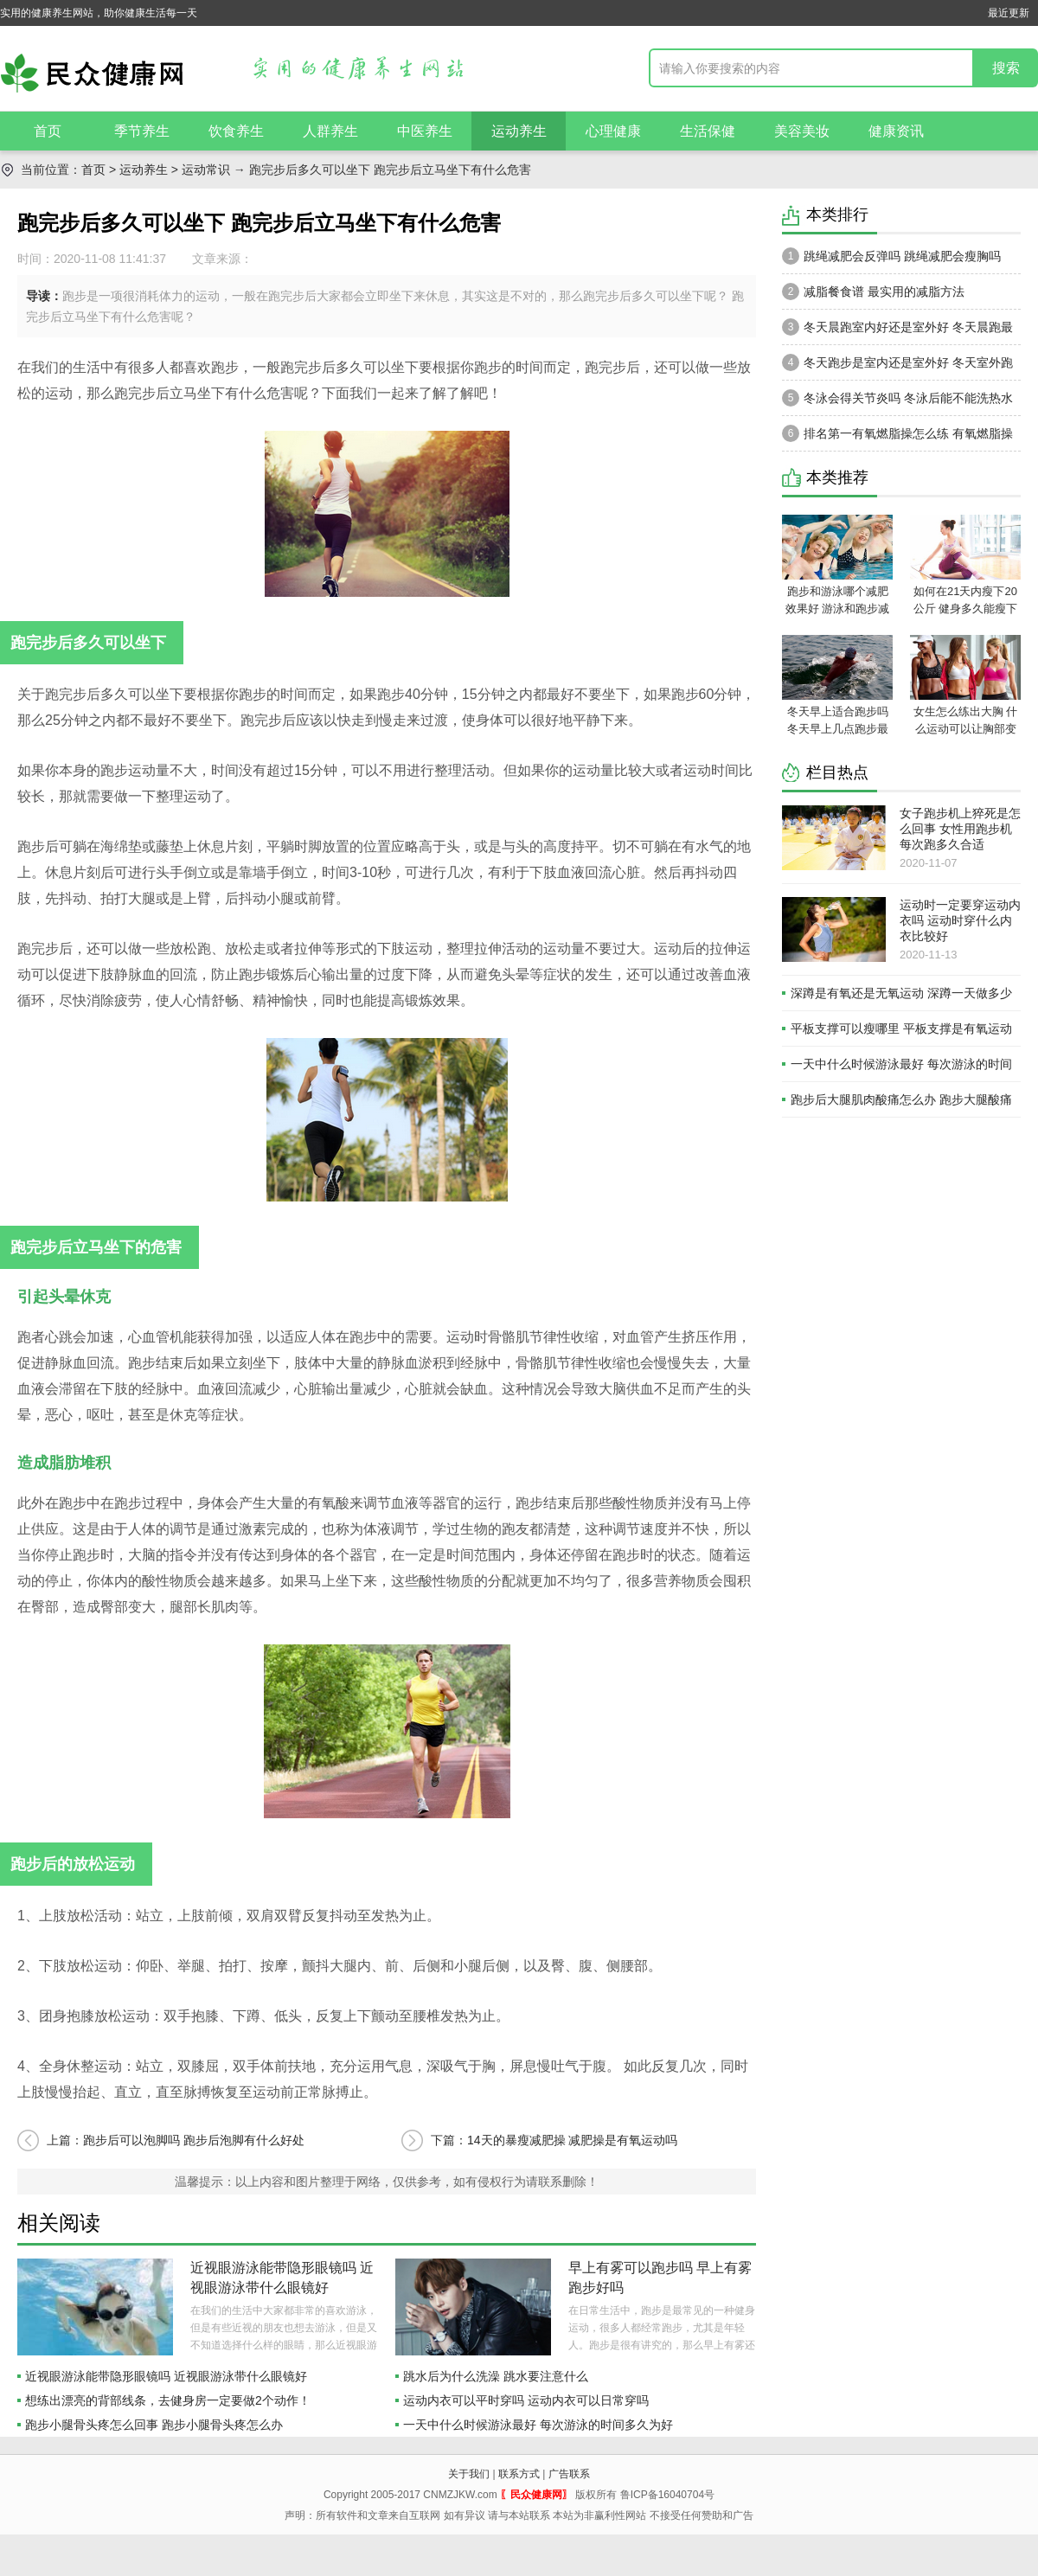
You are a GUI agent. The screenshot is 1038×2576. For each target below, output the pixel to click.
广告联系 (569, 2474)
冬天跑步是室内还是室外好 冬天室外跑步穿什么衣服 (897, 367)
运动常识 (206, 169)
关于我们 (469, 2474)
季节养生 (142, 131)
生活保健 (707, 131)
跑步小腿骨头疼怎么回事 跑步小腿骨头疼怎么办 (154, 2425)
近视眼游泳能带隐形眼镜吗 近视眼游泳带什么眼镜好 (166, 2376)
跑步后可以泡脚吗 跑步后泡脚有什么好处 (193, 2140)
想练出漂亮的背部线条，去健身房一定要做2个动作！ (168, 2400)
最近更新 (1008, 13)
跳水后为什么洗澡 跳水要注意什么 (495, 2376)
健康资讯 (896, 131)
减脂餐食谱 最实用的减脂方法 (873, 291)
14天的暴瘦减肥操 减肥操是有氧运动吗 (572, 2140)
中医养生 (424, 131)
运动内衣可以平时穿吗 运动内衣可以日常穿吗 (526, 2400)
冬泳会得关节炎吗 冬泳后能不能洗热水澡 (897, 402)
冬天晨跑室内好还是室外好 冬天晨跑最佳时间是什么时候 (897, 331)
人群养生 (330, 131)
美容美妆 (802, 131)
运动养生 (519, 131)
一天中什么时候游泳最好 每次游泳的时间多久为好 (538, 2425)
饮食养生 (236, 131)
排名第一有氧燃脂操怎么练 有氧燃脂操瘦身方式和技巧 (897, 438)
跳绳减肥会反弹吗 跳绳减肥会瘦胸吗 (891, 256)
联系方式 (519, 2474)
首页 (47, 131)
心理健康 (613, 131)
